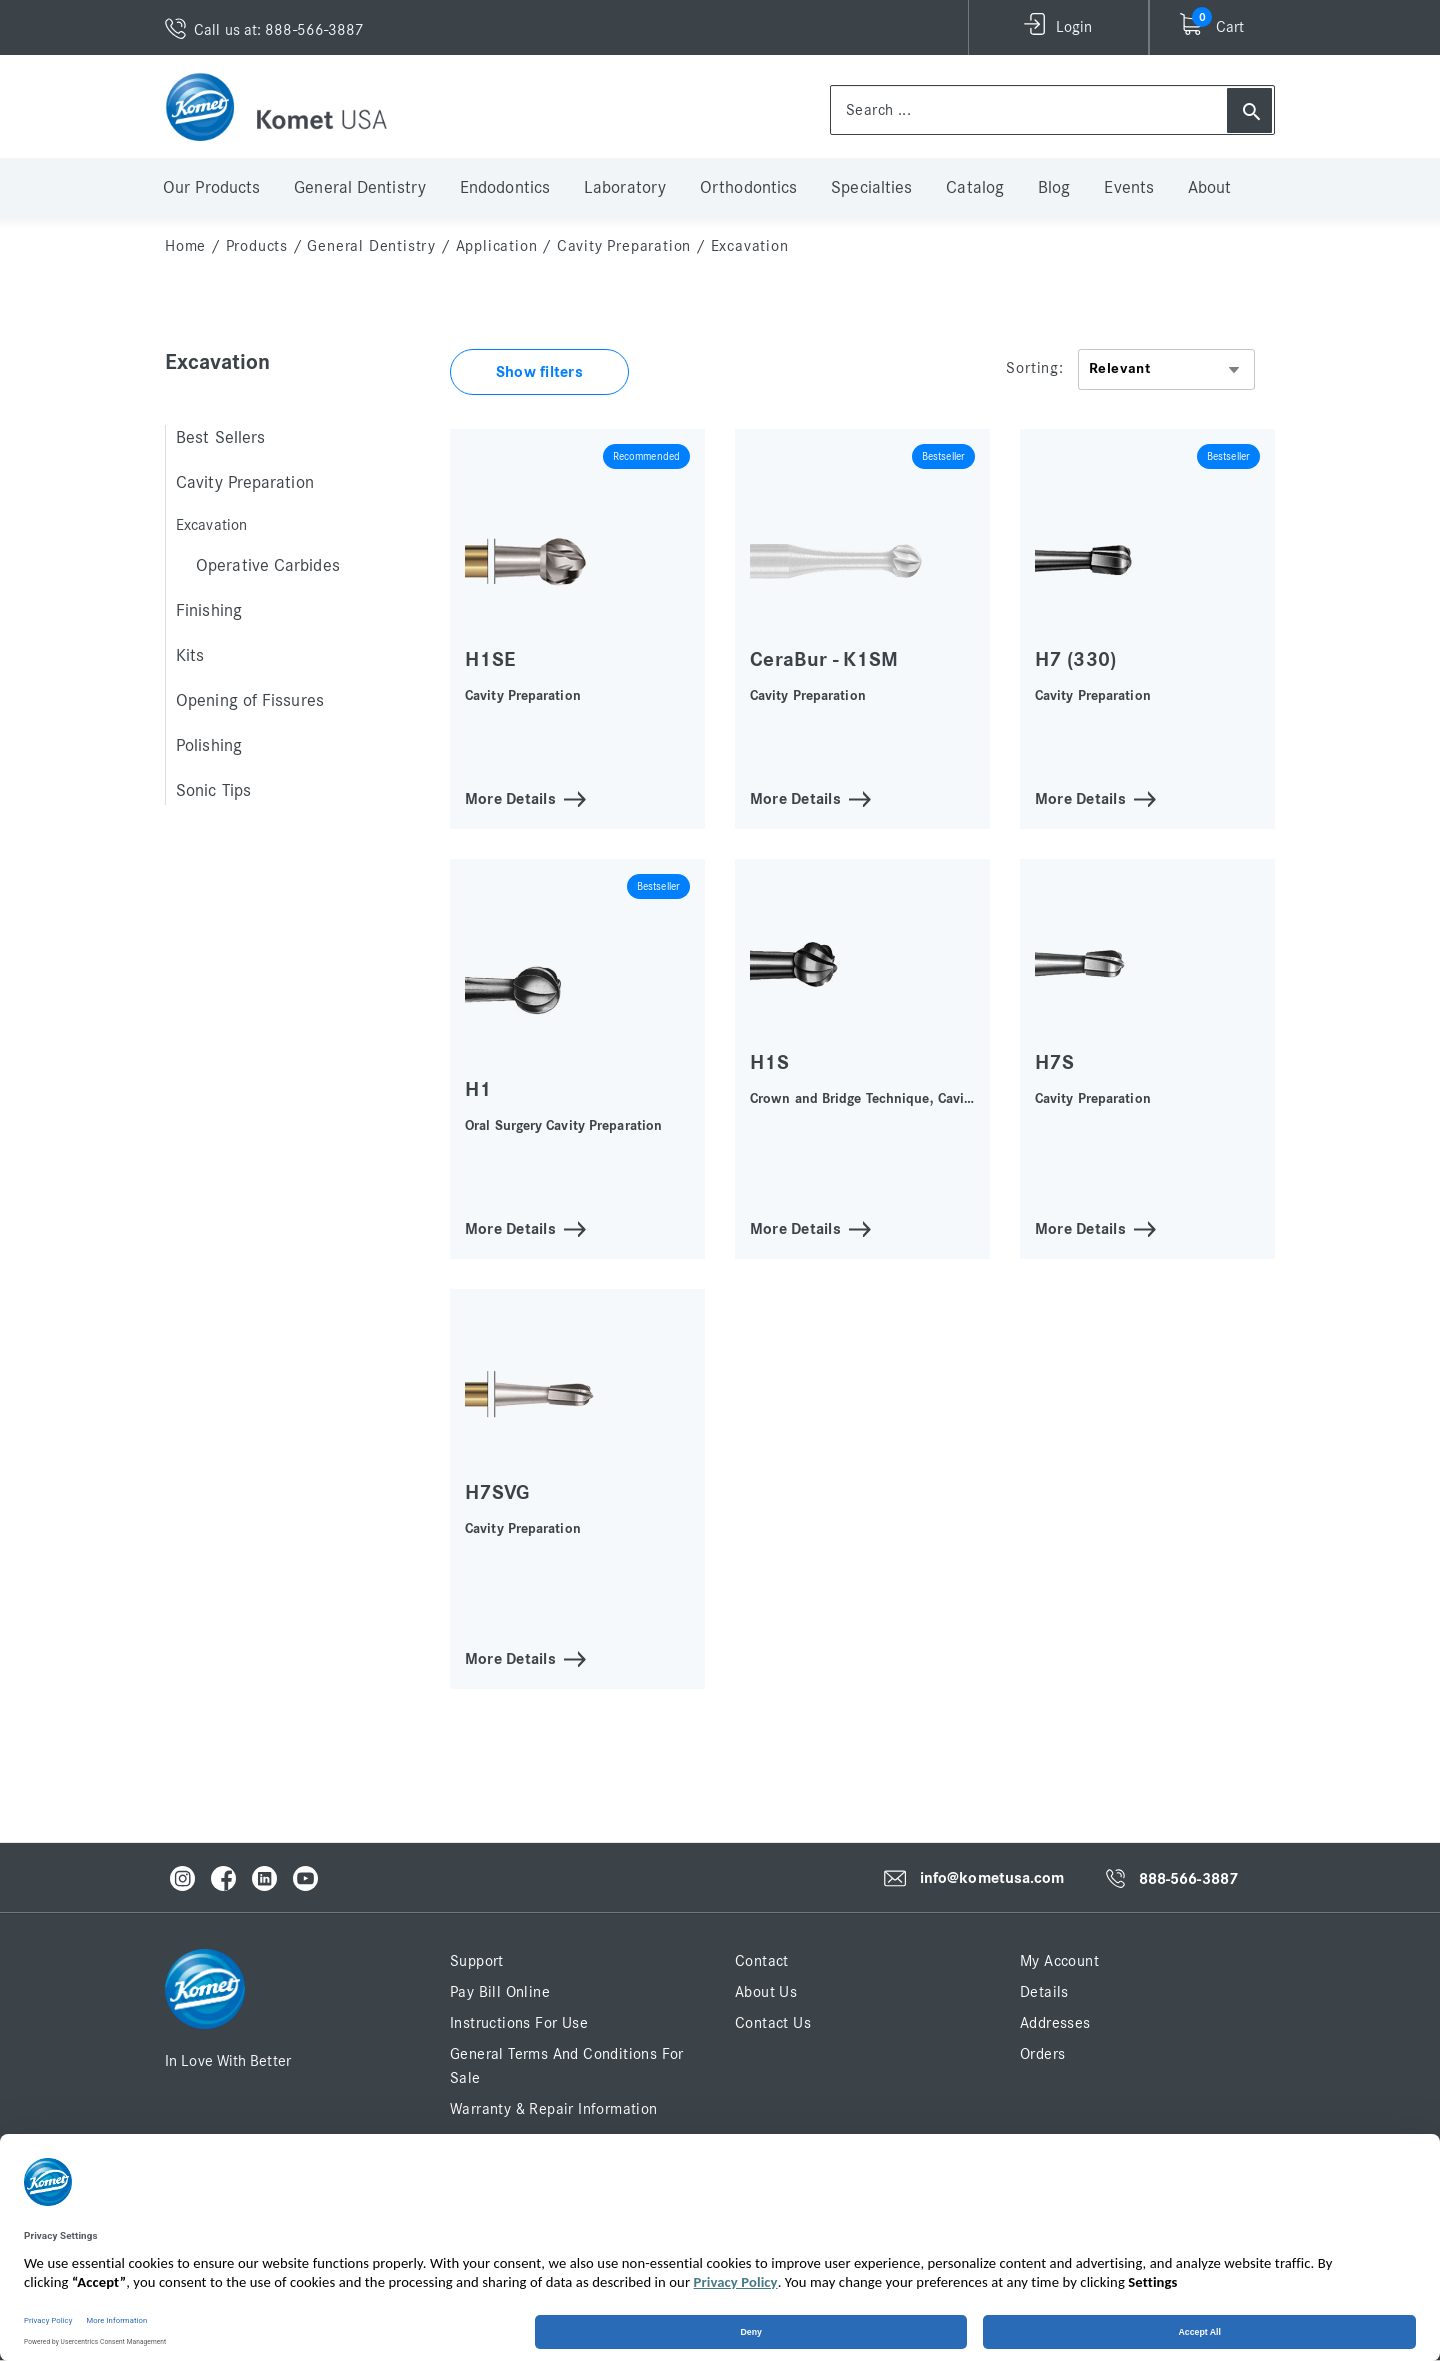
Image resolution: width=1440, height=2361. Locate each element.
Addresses (1055, 2023)
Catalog (975, 188)
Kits (190, 656)
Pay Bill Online (500, 1992)
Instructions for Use (519, 2023)
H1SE (490, 659)
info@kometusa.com (992, 1878)
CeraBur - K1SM (824, 659)
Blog (1054, 188)
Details (1044, 1992)
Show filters (539, 372)
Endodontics (505, 188)
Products (257, 246)
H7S (1054, 1062)
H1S (769, 1062)
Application (497, 246)
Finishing (209, 611)
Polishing (209, 746)
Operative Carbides (268, 566)
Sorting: (1034, 368)
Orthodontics (748, 188)
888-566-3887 (1188, 1879)
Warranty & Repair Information (554, 2109)
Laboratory (625, 188)
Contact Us (773, 2023)
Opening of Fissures (250, 701)
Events (1129, 188)
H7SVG (497, 1492)
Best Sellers (220, 438)
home (185, 246)
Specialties (871, 188)
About (1210, 188)
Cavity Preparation (624, 246)
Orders (1042, 2054)
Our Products (211, 188)
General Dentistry (360, 188)
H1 (478, 1089)
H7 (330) (1076, 659)
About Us (766, 1992)
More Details (510, 797)
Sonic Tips (213, 791)
